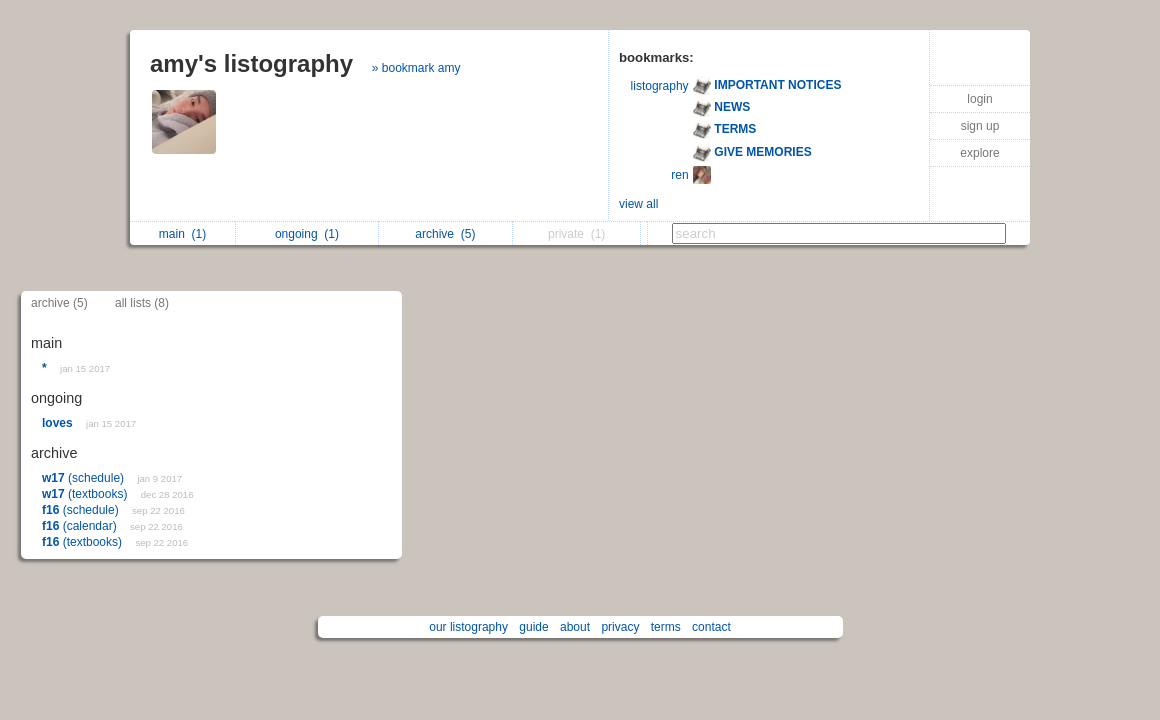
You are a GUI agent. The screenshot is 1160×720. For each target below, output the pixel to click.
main (182, 234)
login (979, 99)
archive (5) (59, 303)
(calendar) (81, 526)
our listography (468, 627)
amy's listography (251, 63)
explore (979, 153)
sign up (980, 126)
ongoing (307, 234)
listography (660, 86)
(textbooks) (86, 494)
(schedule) (84, 478)
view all (638, 204)
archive (445, 234)
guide (533, 627)
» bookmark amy (416, 68)
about (575, 627)
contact (711, 627)
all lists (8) (142, 303)
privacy (620, 627)
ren (679, 175)
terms (666, 627)
